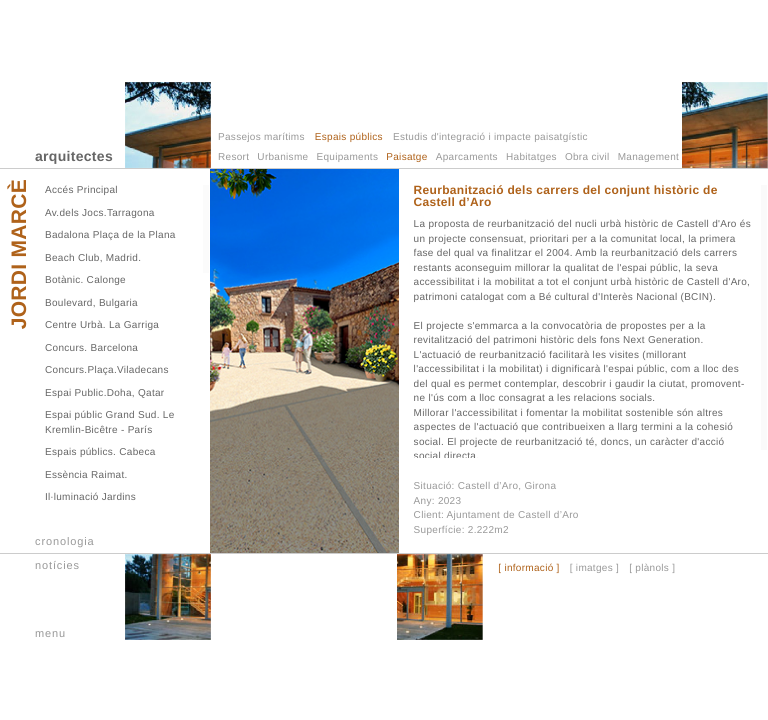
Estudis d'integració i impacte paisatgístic (490, 137)
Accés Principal (81, 190)
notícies (57, 566)
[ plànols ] (652, 569)
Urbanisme (282, 157)
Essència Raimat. (86, 475)
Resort (233, 157)
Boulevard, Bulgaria (91, 303)
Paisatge (406, 157)
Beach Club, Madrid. (93, 258)
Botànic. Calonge (85, 280)
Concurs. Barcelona (91, 348)
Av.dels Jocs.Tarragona (100, 213)
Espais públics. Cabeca (100, 452)
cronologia (65, 542)
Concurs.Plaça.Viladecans (107, 370)
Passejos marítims (261, 137)
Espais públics (349, 137)
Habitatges (531, 157)
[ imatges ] (594, 569)
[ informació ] (528, 569)
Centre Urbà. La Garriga (102, 325)
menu (50, 634)
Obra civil (587, 157)
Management (648, 157)
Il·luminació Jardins (90, 497)
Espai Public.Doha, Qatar (104, 393)
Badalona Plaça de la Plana (110, 235)
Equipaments (348, 157)
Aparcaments (467, 157)
